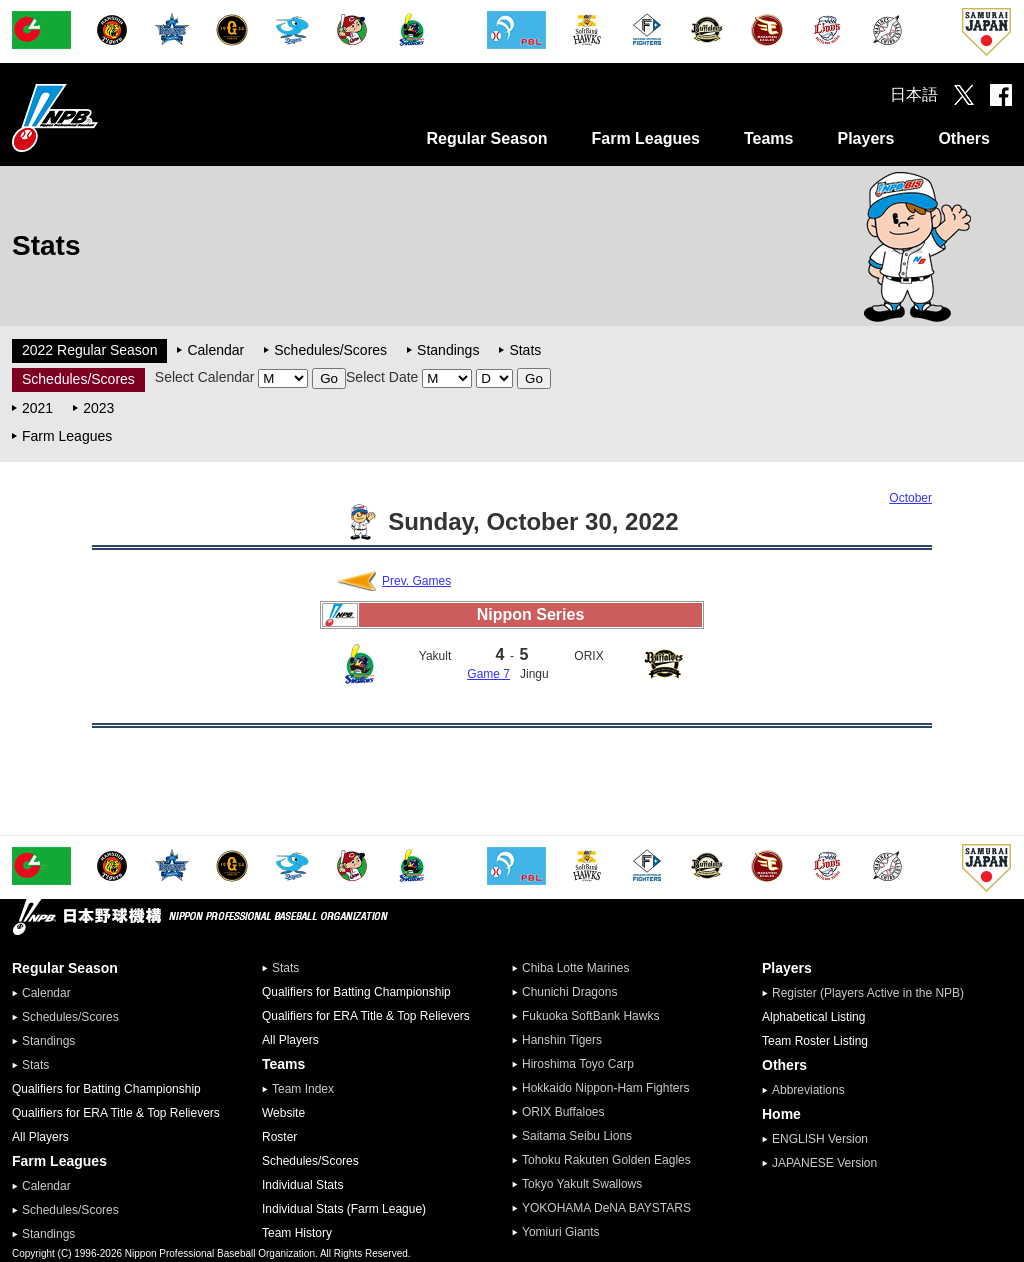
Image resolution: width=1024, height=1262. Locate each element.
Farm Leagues (645, 138)
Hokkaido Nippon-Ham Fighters (605, 1088)
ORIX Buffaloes (563, 1112)
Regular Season (487, 138)
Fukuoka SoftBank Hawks (590, 1016)
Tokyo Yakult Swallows (582, 1184)
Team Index (303, 1089)
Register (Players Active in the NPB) (874, 993)
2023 (98, 408)
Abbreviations (808, 1090)
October (910, 498)
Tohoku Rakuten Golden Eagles (606, 1160)
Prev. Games (416, 581)
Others (964, 138)
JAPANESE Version (824, 1163)
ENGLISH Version (820, 1139)
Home (781, 1114)
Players (865, 138)
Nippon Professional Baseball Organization (105, 117)
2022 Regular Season (89, 350)
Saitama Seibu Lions (577, 1136)
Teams (769, 138)
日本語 (914, 94)
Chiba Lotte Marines (575, 968)
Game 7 (488, 674)
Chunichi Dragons (569, 992)
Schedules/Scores (330, 350)
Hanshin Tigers (562, 1040)
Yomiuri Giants (561, 1232)
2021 (37, 408)
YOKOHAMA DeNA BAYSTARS (606, 1208)
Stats (525, 350)
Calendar (215, 350)
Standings (448, 350)
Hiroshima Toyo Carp (578, 1064)
